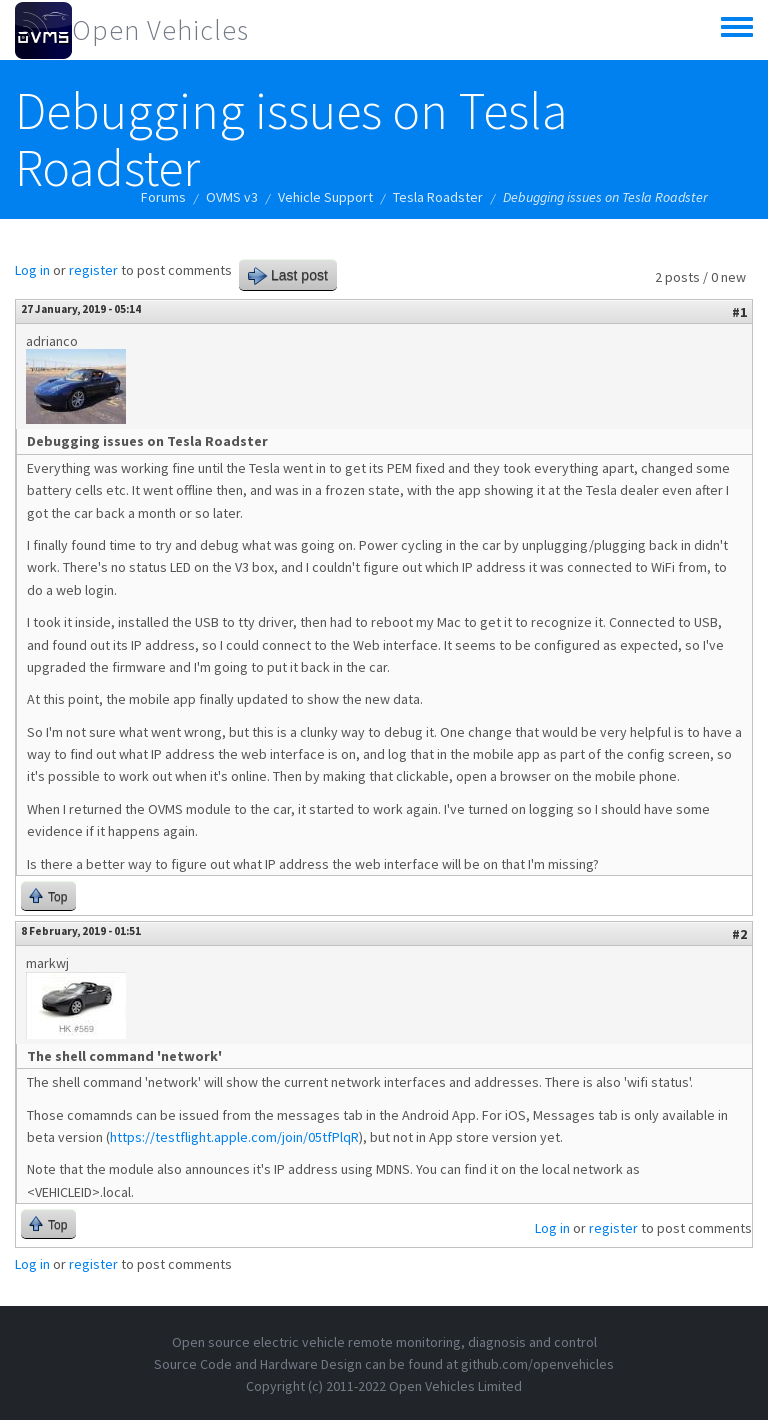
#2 (739, 934)
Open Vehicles (160, 30)
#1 (739, 312)
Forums (163, 197)
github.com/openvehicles (537, 1364)
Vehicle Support (325, 197)
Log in (32, 270)
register (93, 270)
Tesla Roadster (438, 197)
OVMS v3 (232, 197)
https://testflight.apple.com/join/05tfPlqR (234, 1137)
